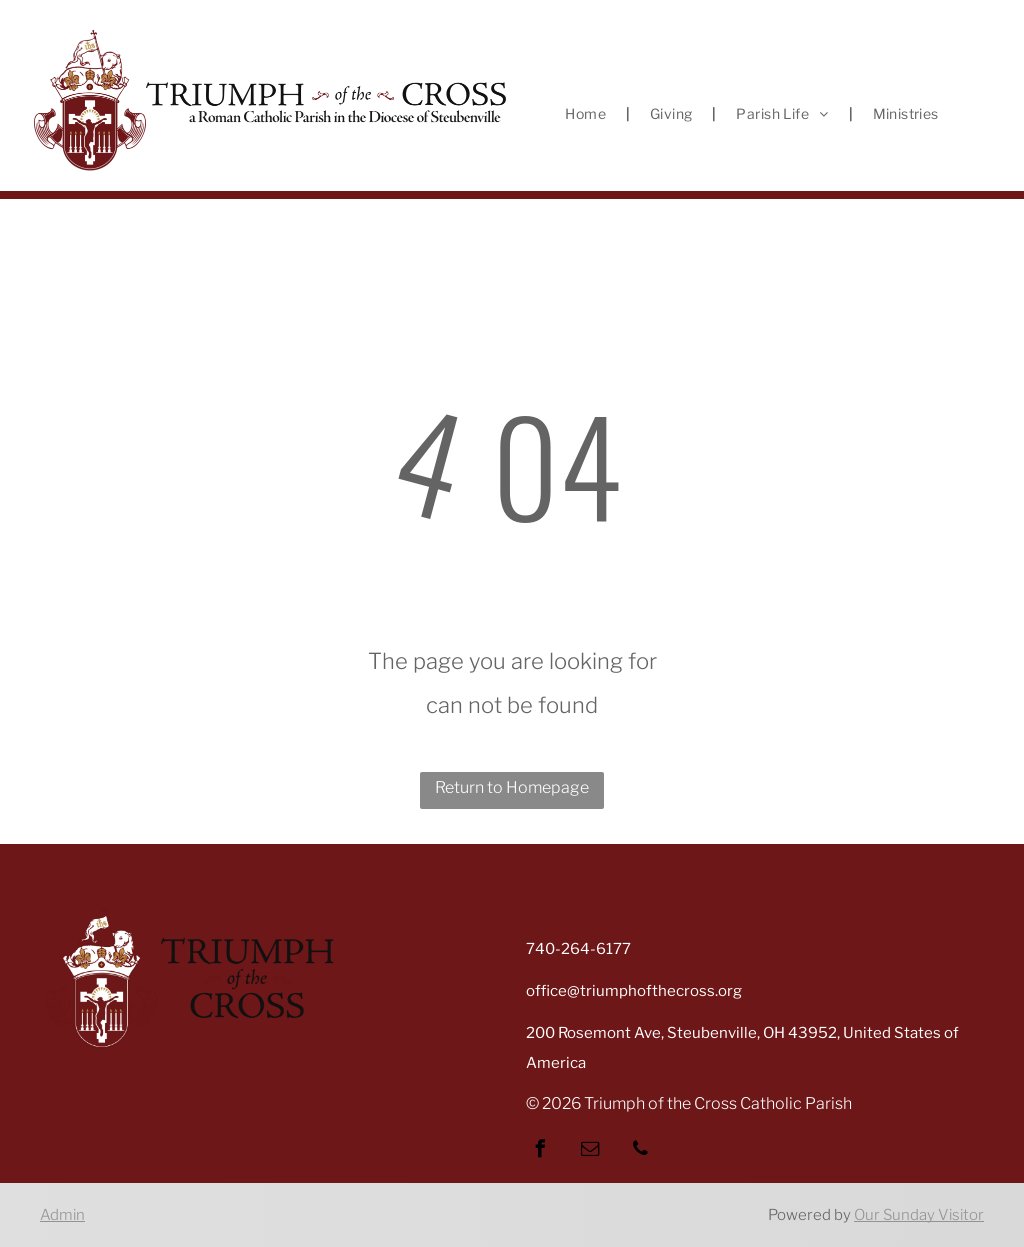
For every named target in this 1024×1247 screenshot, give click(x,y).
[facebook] (540, 1151)
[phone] (640, 1151)
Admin (62, 1215)
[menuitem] (587, 114)
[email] (590, 1151)
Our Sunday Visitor (919, 1215)
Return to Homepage (512, 787)
